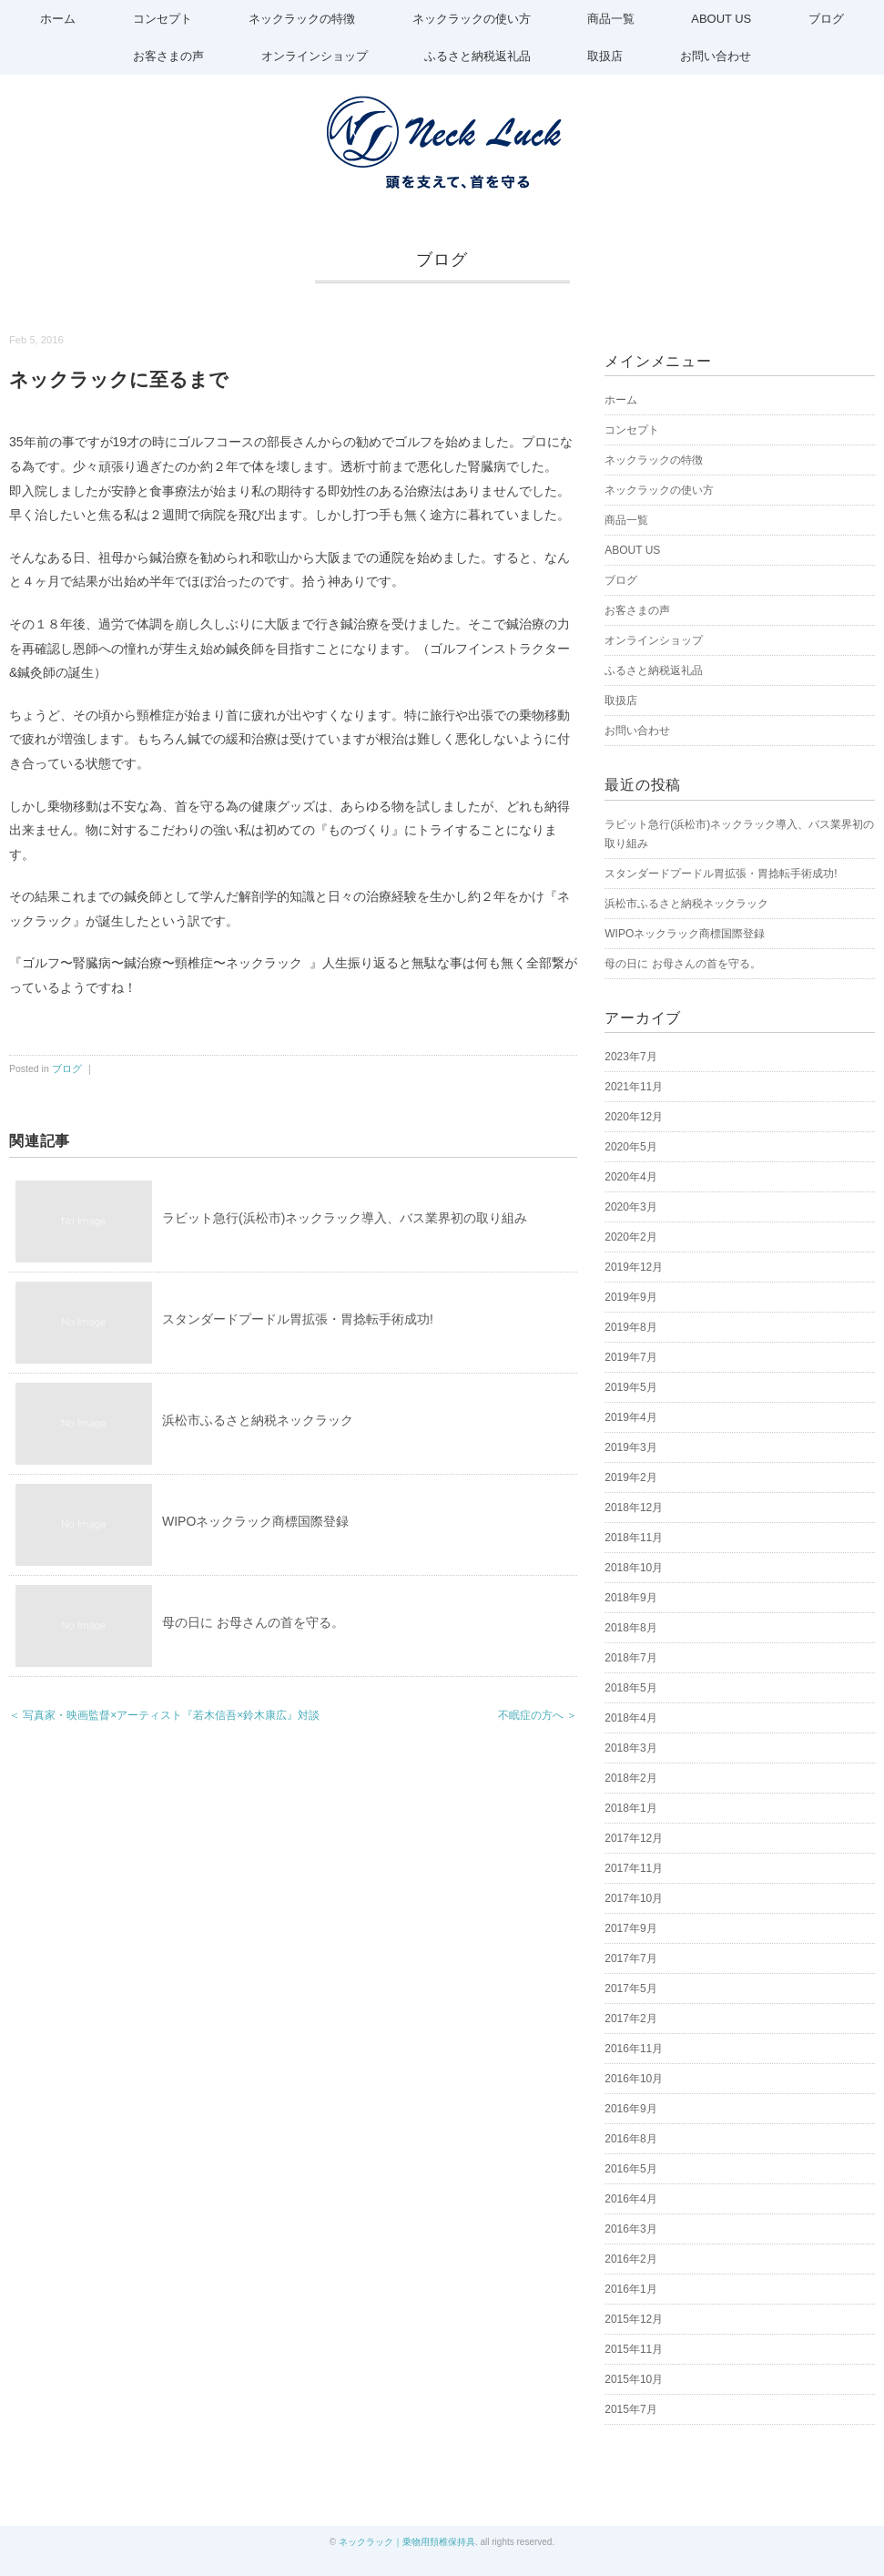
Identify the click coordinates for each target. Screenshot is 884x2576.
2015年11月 (634, 2349)
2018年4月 (630, 1718)
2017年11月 (634, 1868)
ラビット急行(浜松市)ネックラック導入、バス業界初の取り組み (344, 1218)
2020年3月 (630, 1207)
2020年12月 (634, 1116)
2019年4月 (630, 1417)
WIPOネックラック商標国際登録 (255, 1521)
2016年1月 (630, 2289)
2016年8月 (630, 2138)
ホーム (54, 19)
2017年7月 (630, 1958)
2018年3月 (630, 1748)
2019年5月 (630, 1387)
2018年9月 (630, 1597)
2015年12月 (634, 2319)
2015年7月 (630, 2409)
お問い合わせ (718, 56)
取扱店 (607, 56)
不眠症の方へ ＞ (537, 1715)
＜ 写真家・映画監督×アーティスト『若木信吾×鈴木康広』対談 (164, 1715)
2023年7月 (630, 1056)
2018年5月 (630, 1688)
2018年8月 (630, 1627)
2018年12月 (634, 1507)
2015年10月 (634, 2379)
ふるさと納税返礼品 (477, 56)
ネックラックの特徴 (301, 19)
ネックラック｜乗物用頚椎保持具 (407, 2542)
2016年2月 (630, 2259)
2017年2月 (630, 2018)
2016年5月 (630, 2168)
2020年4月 (630, 1176)
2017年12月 (634, 1838)
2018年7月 (630, 1657)
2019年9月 (630, 1297)
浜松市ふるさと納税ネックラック (257, 1420)
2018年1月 (630, 1808)
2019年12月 (634, 1267)
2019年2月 (630, 1477)
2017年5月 (630, 1988)
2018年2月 (630, 1778)
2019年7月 (630, 1357)
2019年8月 (630, 1327)
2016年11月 (634, 2048)
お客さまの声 (165, 56)
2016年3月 (630, 2229)
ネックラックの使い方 (471, 19)
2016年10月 (634, 2078)
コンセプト (159, 19)
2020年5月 (630, 1146)
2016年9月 (630, 2108)
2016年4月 (630, 2199)
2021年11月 (634, 1086)
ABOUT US (724, 19)
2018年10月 (634, 1567)
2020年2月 (630, 1237)
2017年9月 (630, 1928)
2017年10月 (634, 1898)
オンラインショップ (312, 56)
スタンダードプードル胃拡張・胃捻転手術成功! (297, 1319)
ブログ (830, 19)
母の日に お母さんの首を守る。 (253, 1622)
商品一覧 (611, 19)
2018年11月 (634, 1537)
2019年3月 (630, 1447)
